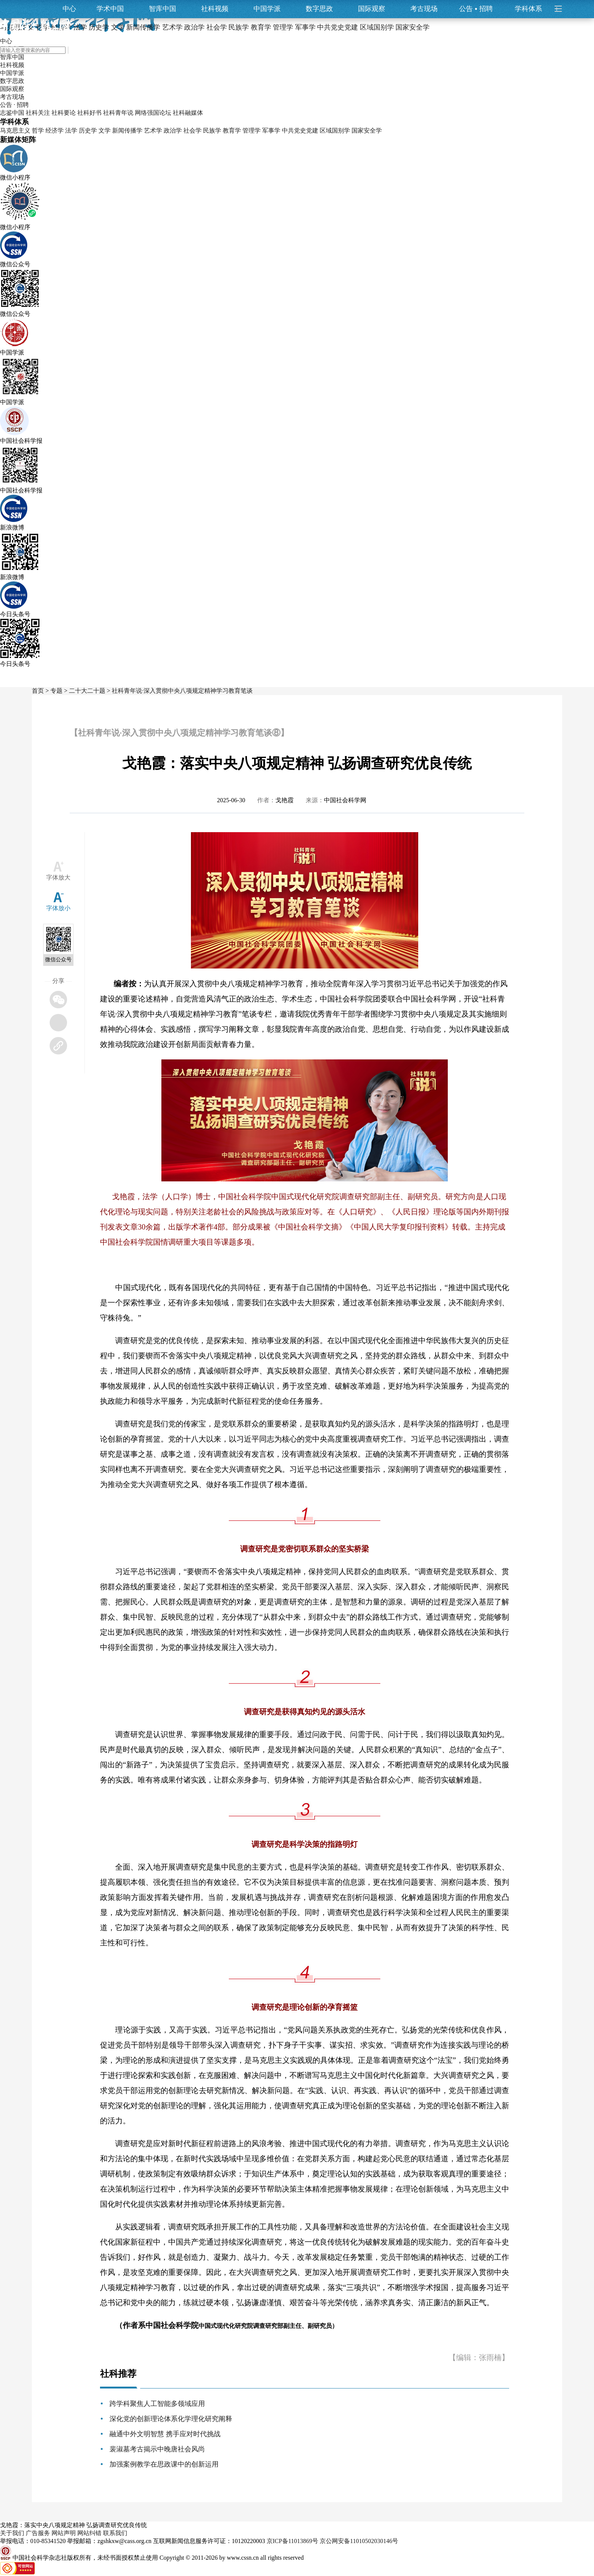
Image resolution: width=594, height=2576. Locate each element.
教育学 (232, 130)
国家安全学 (367, 130)
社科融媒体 (188, 112)
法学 (71, 130)
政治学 (173, 130)
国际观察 (371, 8)
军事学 (271, 130)
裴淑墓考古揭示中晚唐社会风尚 (157, 2449)
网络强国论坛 (153, 112)
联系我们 (115, 2533)
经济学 (54, 130)
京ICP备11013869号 (292, 2541)
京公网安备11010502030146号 (359, 2541)
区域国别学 (335, 130)
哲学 (38, 130)
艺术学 (153, 130)
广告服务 (38, 2533)
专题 (56, 690)
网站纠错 (89, 2533)
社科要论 (64, 112)
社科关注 (38, 112)
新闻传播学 (127, 130)
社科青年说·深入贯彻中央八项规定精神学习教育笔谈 (182, 690)
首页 (38, 690)
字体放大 (58, 877)
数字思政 (319, 8)
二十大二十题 (87, 690)
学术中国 (110, 8)
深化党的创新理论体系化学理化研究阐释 (170, 2419)
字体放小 (58, 908)
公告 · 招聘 (14, 105)
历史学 (88, 130)
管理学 (251, 130)
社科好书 (89, 112)
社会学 (192, 130)
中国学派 (267, 8)
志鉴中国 (12, 112)
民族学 (212, 130)
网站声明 (64, 2533)
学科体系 (532, 8)
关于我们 (12, 2533)
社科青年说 (118, 112)
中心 (69, 8)
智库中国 (162, 8)
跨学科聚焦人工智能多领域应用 (157, 2403)
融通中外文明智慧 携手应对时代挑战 (164, 2434)
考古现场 (424, 8)
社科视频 (214, 8)
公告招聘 (476, 8)
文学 (104, 130)
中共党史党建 (300, 130)
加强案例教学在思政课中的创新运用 (164, 2464)
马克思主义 (15, 130)
